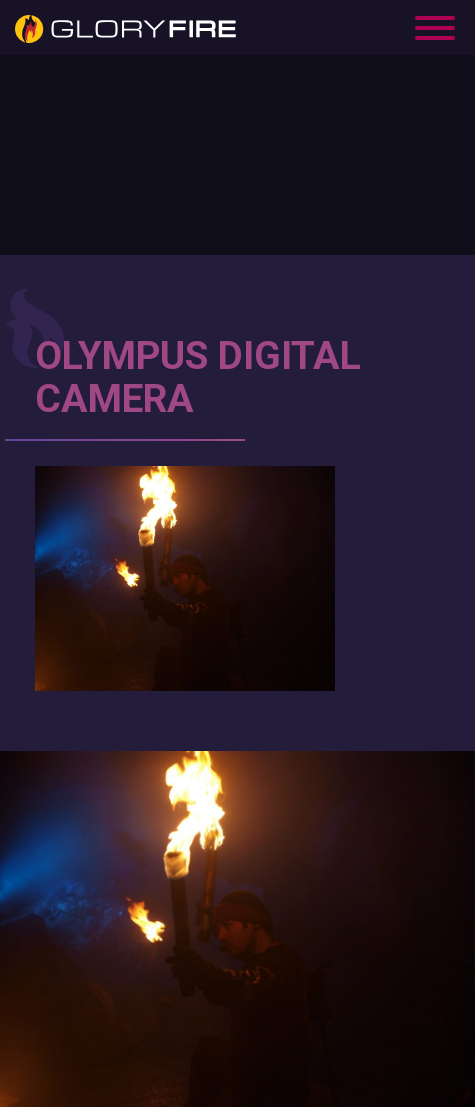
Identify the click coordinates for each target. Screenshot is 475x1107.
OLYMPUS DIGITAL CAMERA (198, 377)
